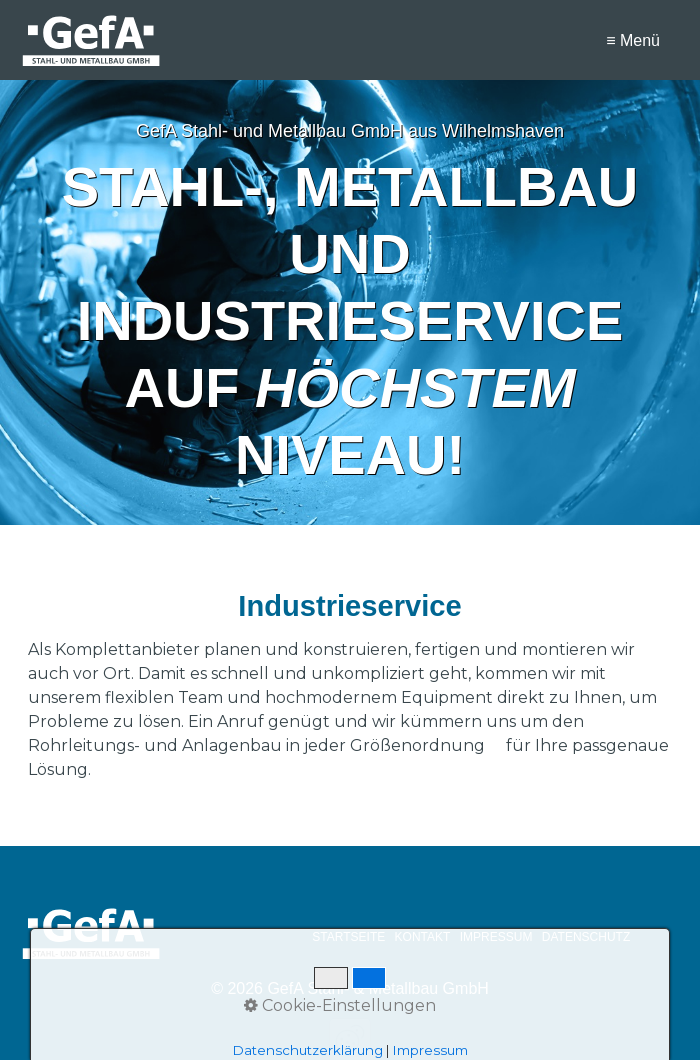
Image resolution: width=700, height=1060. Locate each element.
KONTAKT (423, 937)
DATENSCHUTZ (586, 937)
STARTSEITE (348, 937)
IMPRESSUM (496, 937)
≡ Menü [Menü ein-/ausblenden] (633, 40)
